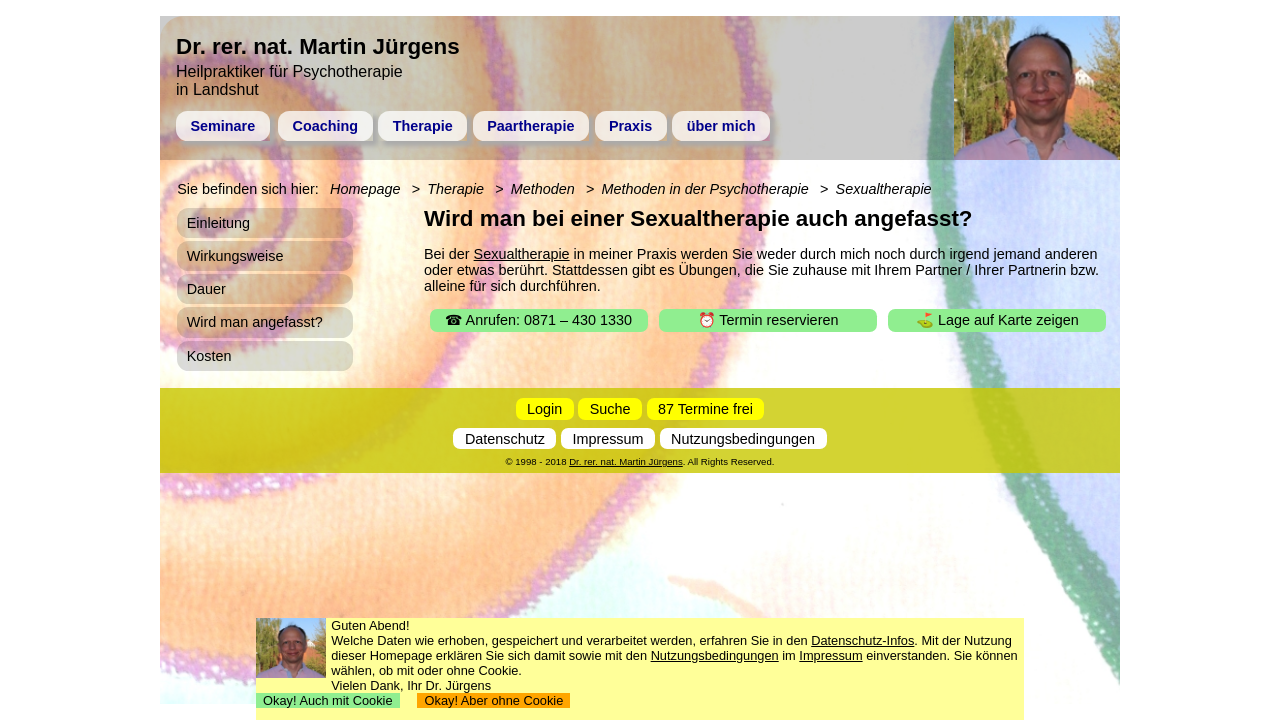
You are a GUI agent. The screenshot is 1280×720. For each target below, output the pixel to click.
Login (544, 409)
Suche (610, 409)
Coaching (326, 126)
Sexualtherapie (522, 254)
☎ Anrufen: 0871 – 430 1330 (538, 320)
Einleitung (218, 223)
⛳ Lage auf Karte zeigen (997, 320)
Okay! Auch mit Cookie (328, 700)
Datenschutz (505, 439)
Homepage (365, 189)
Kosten (209, 356)
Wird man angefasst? (255, 322)
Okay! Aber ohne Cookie (493, 700)
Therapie (423, 126)
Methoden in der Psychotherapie (705, 189)
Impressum (607, 439)
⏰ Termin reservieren (768, 320)
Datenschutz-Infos (862, 640)
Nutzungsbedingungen (743, 439)
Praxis (630, 126)
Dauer (206, 289)
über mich (721, 126)
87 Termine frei (705, 409)
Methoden (543, 189)
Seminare (222, 126)
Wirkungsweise (235, 256)
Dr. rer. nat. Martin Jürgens (626, 461)
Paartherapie (530, 126)
